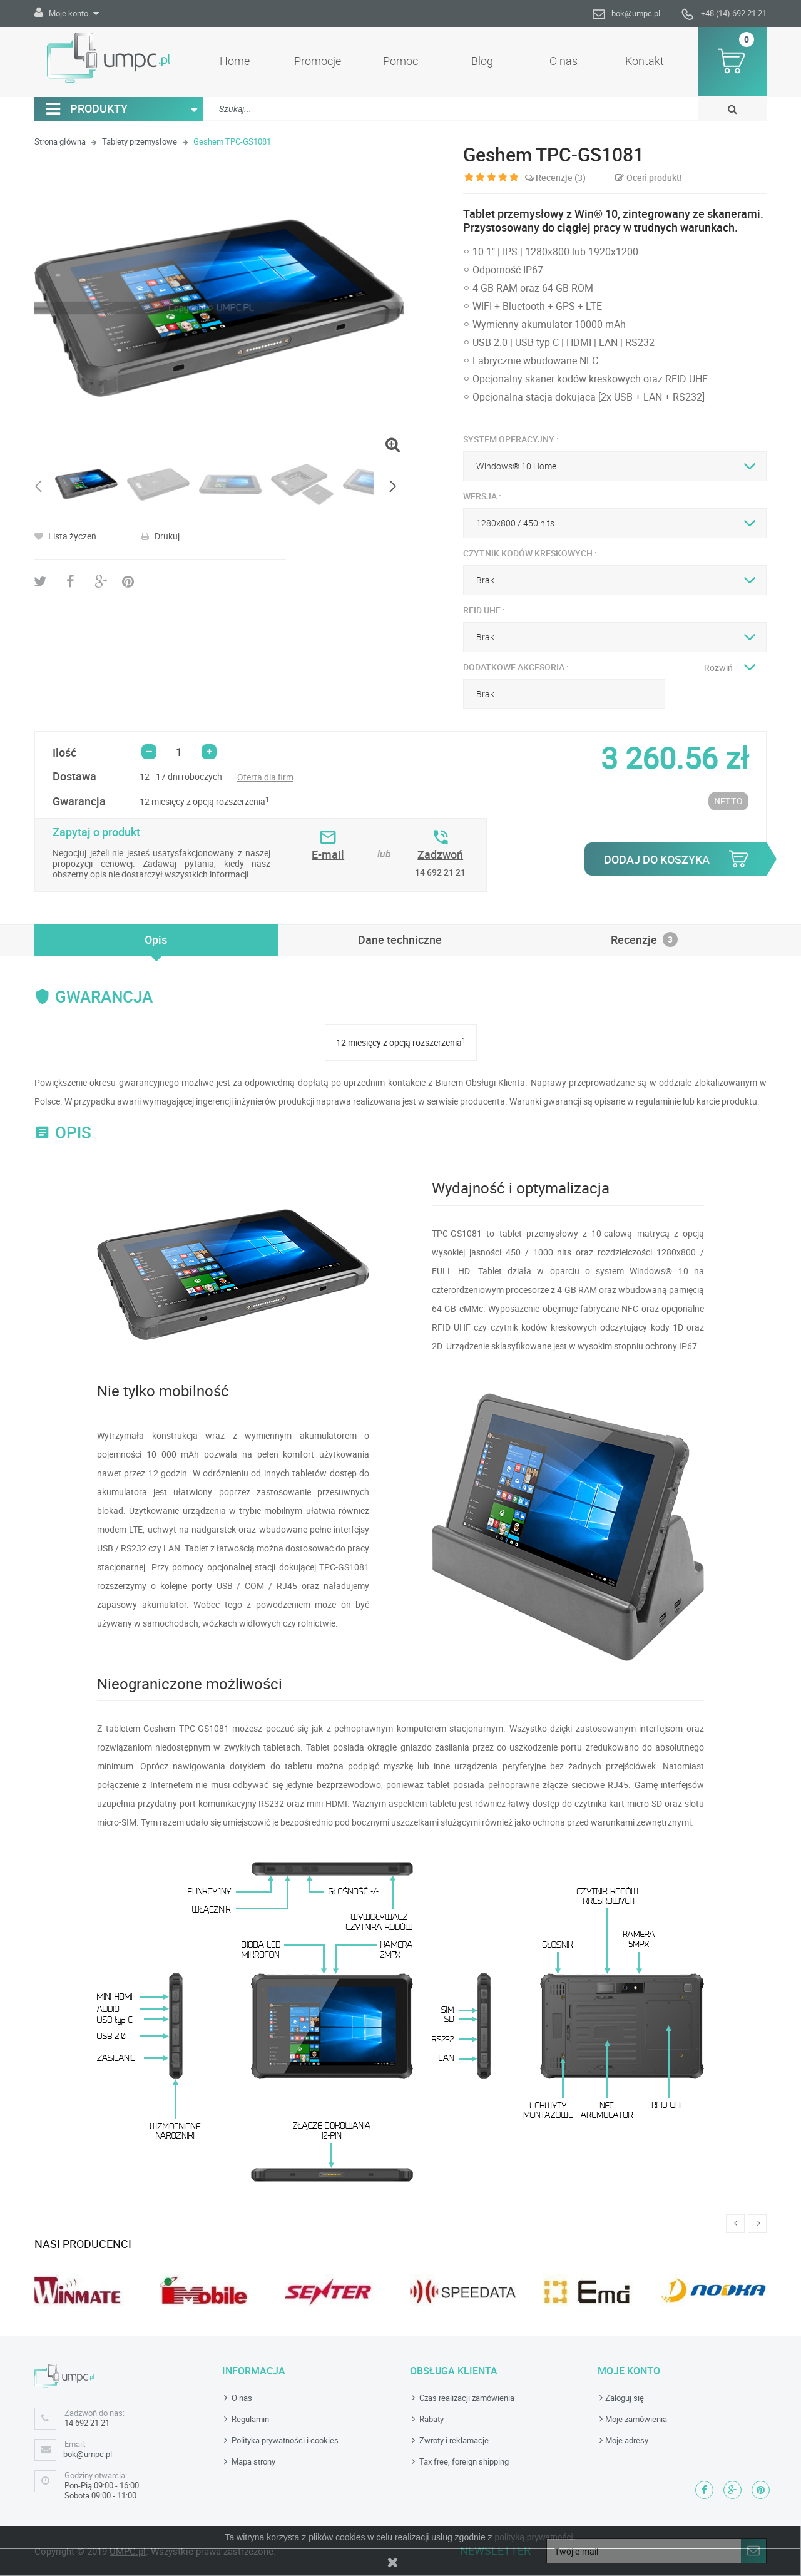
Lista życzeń (71, 536)
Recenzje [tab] (644, 939)
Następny (391, 487)
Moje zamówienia (636, 2419)
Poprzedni (41, 487)
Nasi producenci (82, 2243)
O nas (241, 2397)
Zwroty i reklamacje (453, 2440)
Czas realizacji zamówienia (465, 2397)
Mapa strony (252, 2461)
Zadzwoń (440, 854)
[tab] (155, 939)
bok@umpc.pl (635, 13)
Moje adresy (626, 2440)
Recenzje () (555, 177)
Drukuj (166, 536)
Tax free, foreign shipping (463, 2461)
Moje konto (629, 2371)
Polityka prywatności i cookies (284, 2440)
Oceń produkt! (653, 177)
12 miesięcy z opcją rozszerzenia (204, 801)
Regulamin (249, 2419)
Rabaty (430, 2419)
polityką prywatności (533, 2537)
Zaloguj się (624, 2397)
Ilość (64, 752)
